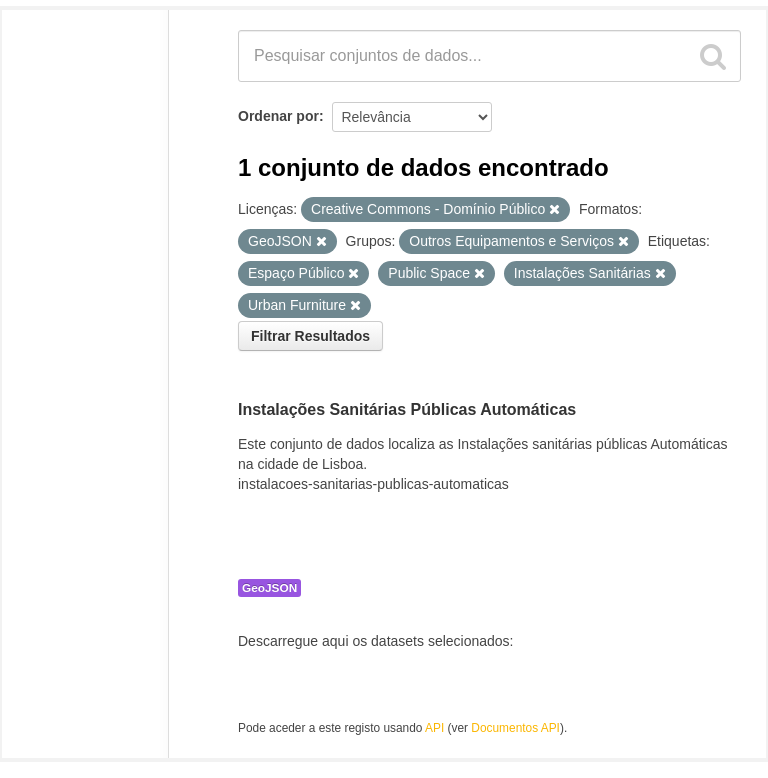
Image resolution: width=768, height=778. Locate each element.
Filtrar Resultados (310, 336)
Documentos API (515, 728)
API (434, 728)
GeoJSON (269, 588)
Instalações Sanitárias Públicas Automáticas (407, 409)
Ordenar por (278, 116)
